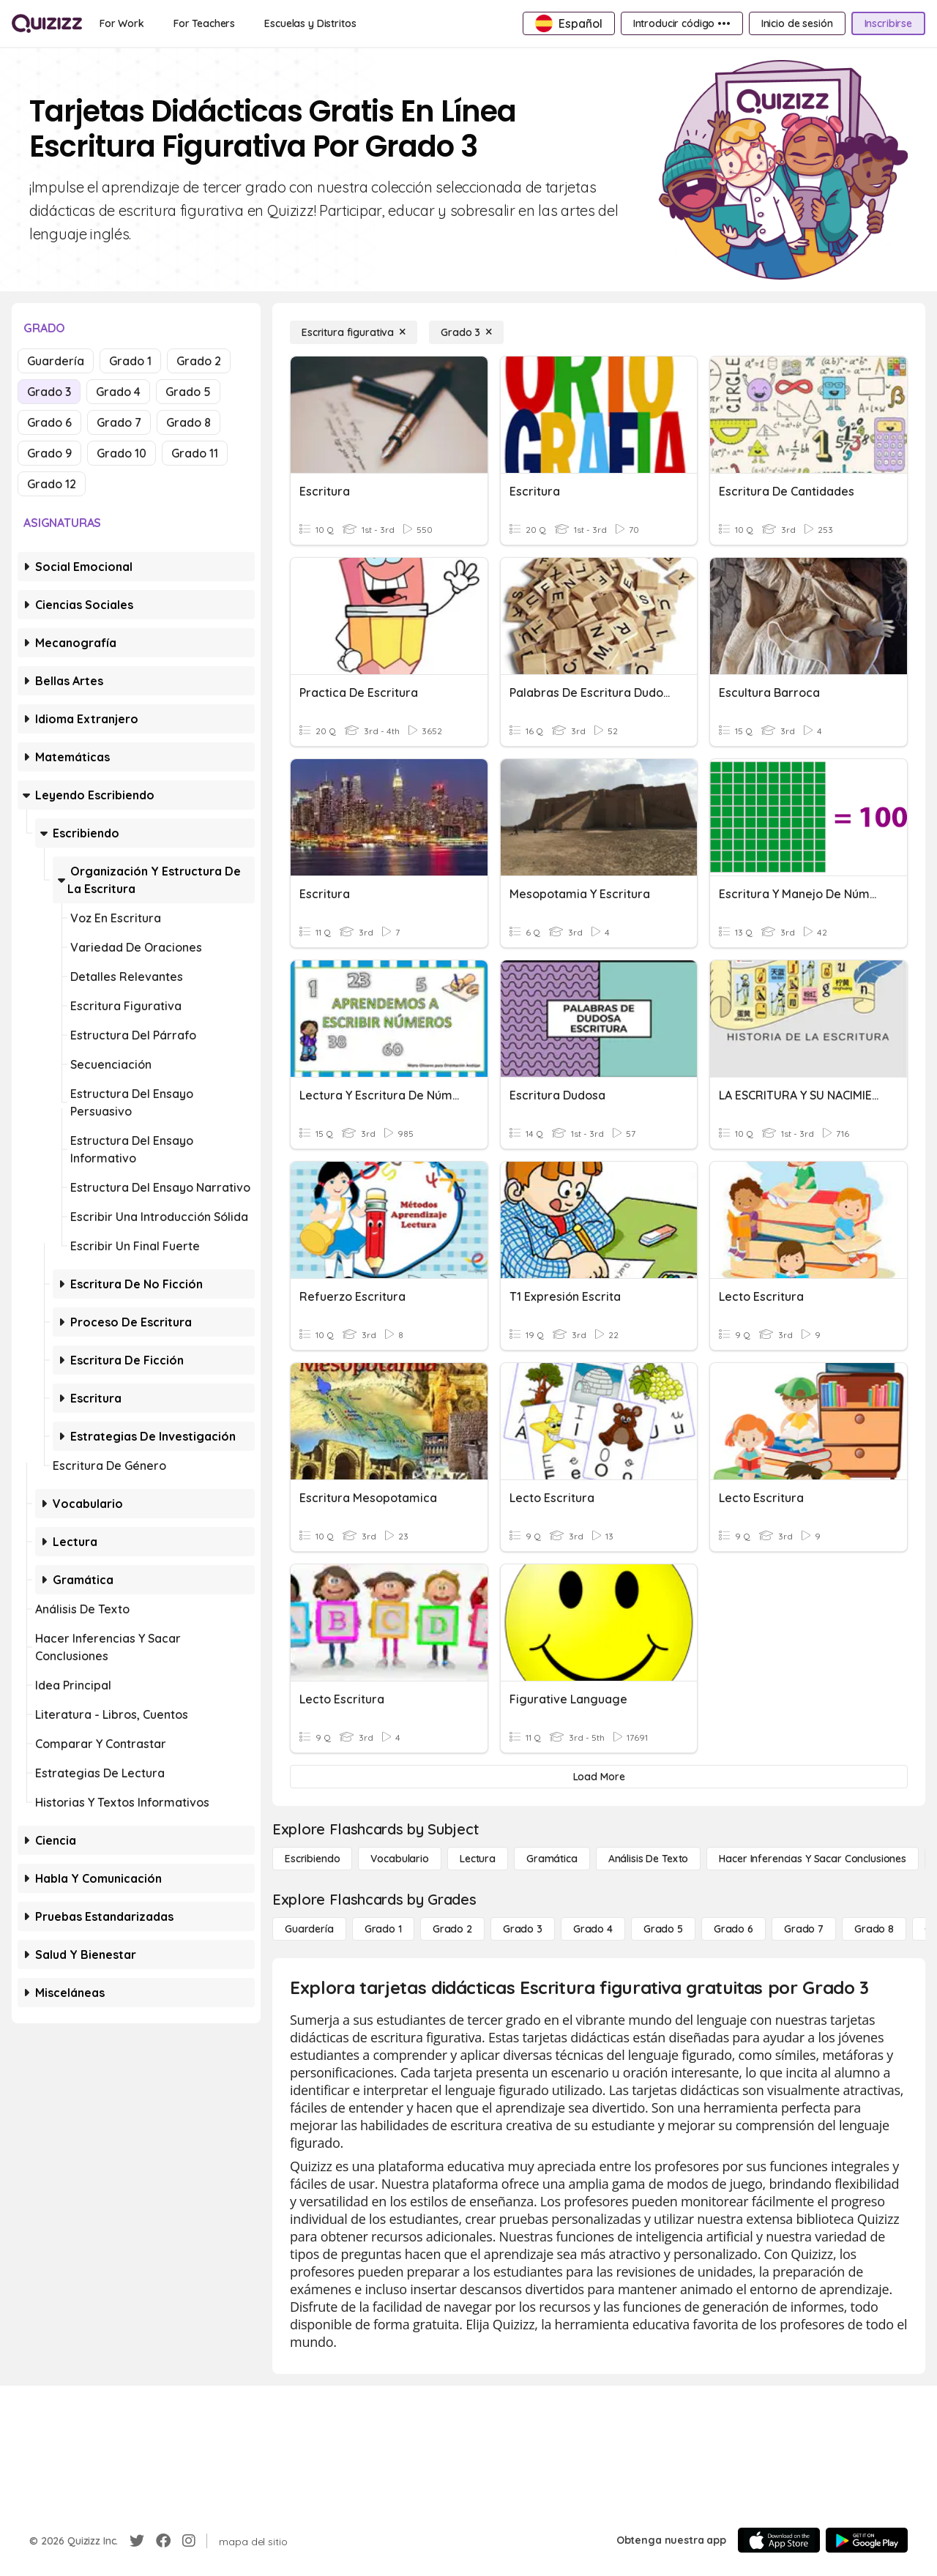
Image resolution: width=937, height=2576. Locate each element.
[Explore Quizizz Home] (47, 23)
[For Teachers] (204, 23)
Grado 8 (188, 422)
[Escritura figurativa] (353, 332)
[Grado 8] (874, 1929)
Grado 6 (49, 422)
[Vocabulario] (399, 1858)
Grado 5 (188, 391)
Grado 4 (118, 391)
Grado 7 (119, 422)
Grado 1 (130, 361)
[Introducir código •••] (682, 23)
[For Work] (122, 23)
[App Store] (779, 2540)
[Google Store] (867, 2540)
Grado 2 (198, 361)
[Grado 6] (733, 1929)
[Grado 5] (663, 1929)
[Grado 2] (452, 1929)
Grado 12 (51, 484)
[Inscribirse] (888, 23)
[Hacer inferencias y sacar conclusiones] (812, 1858)
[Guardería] (309, 1929)
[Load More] (599, 1776)
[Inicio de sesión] (797, 23)
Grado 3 (49, 391)
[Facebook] (163, 2541)
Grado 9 (49, 453)
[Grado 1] (383, 1929)
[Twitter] (137, 2541)
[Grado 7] (804, 1929)
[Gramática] (552, 1858)
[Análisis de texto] (648, 1858)
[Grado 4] (593, 1929)
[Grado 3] (466, 332)
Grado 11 (194, 453)
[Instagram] (188, 2541)
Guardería (55, 361)
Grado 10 (121, 453)
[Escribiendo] (312, 1858)
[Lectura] (477, 1858)
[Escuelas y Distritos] (310, 23)
